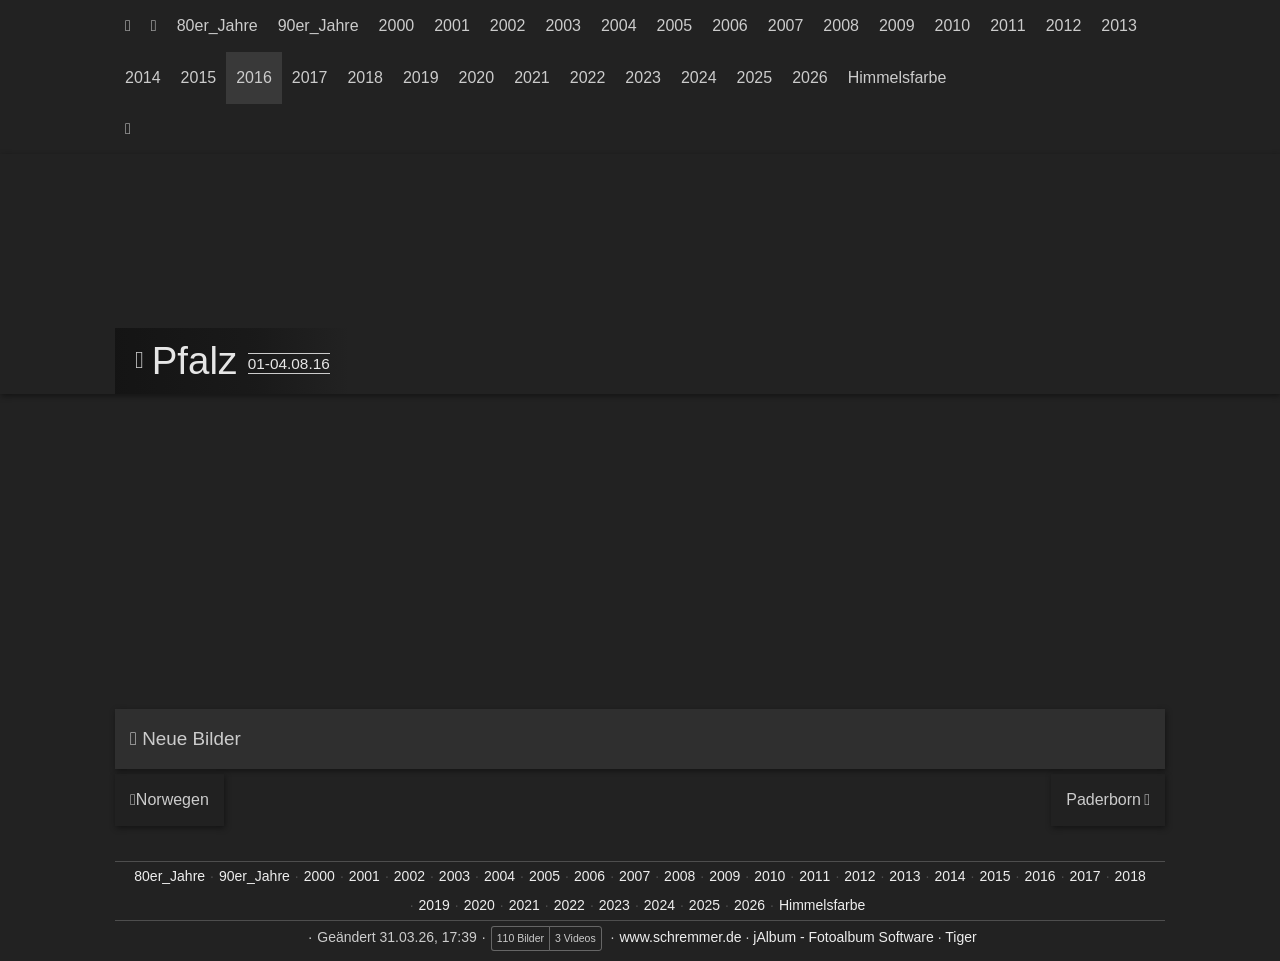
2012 (1064, 25)
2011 (1008, 25)
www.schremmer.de (680, 937)
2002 (508, 25)
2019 (421, 77)
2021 (532, 77)
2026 (810, 77)
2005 (675, 25)
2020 (477, 77)
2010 (953, 25)
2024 (699, 77)
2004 (619, 25)
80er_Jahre (217, 25)
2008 (841, 25)
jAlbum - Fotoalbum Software (843, 937)
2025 (755, 77)
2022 (588, 77)
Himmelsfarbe (897, 77)
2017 (310, 77)
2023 (643, 77)
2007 (786, 25)
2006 (730, 25)
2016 (254, 77)
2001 (452, 25)
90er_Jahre (318, 25)
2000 (397, 25)
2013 (1119, 25)
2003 (563, 25)
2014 (143, 77)
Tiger (960, 937)
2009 (897, 25)
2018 (365, 77)
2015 (199, 77)
